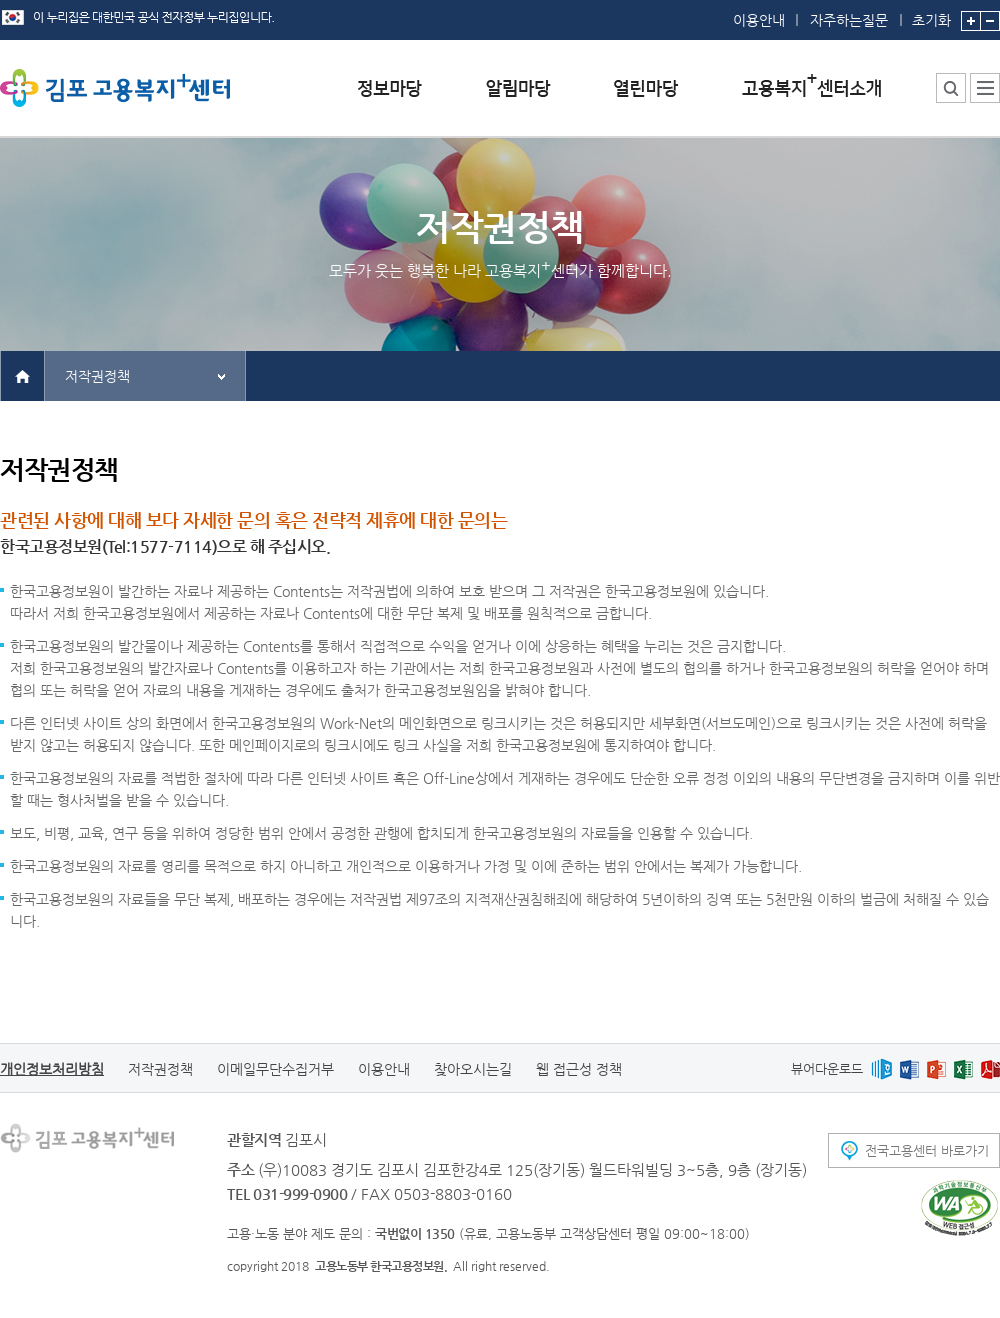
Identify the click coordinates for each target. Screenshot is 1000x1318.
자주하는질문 (849, 20)
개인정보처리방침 (52, 1069)
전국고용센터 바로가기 (927, 1150)
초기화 (931, 14)
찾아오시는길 (473, 1069)
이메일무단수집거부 (275, 1069)
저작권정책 (97, 376)
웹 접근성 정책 (579, 1069)
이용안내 (759, 20)
